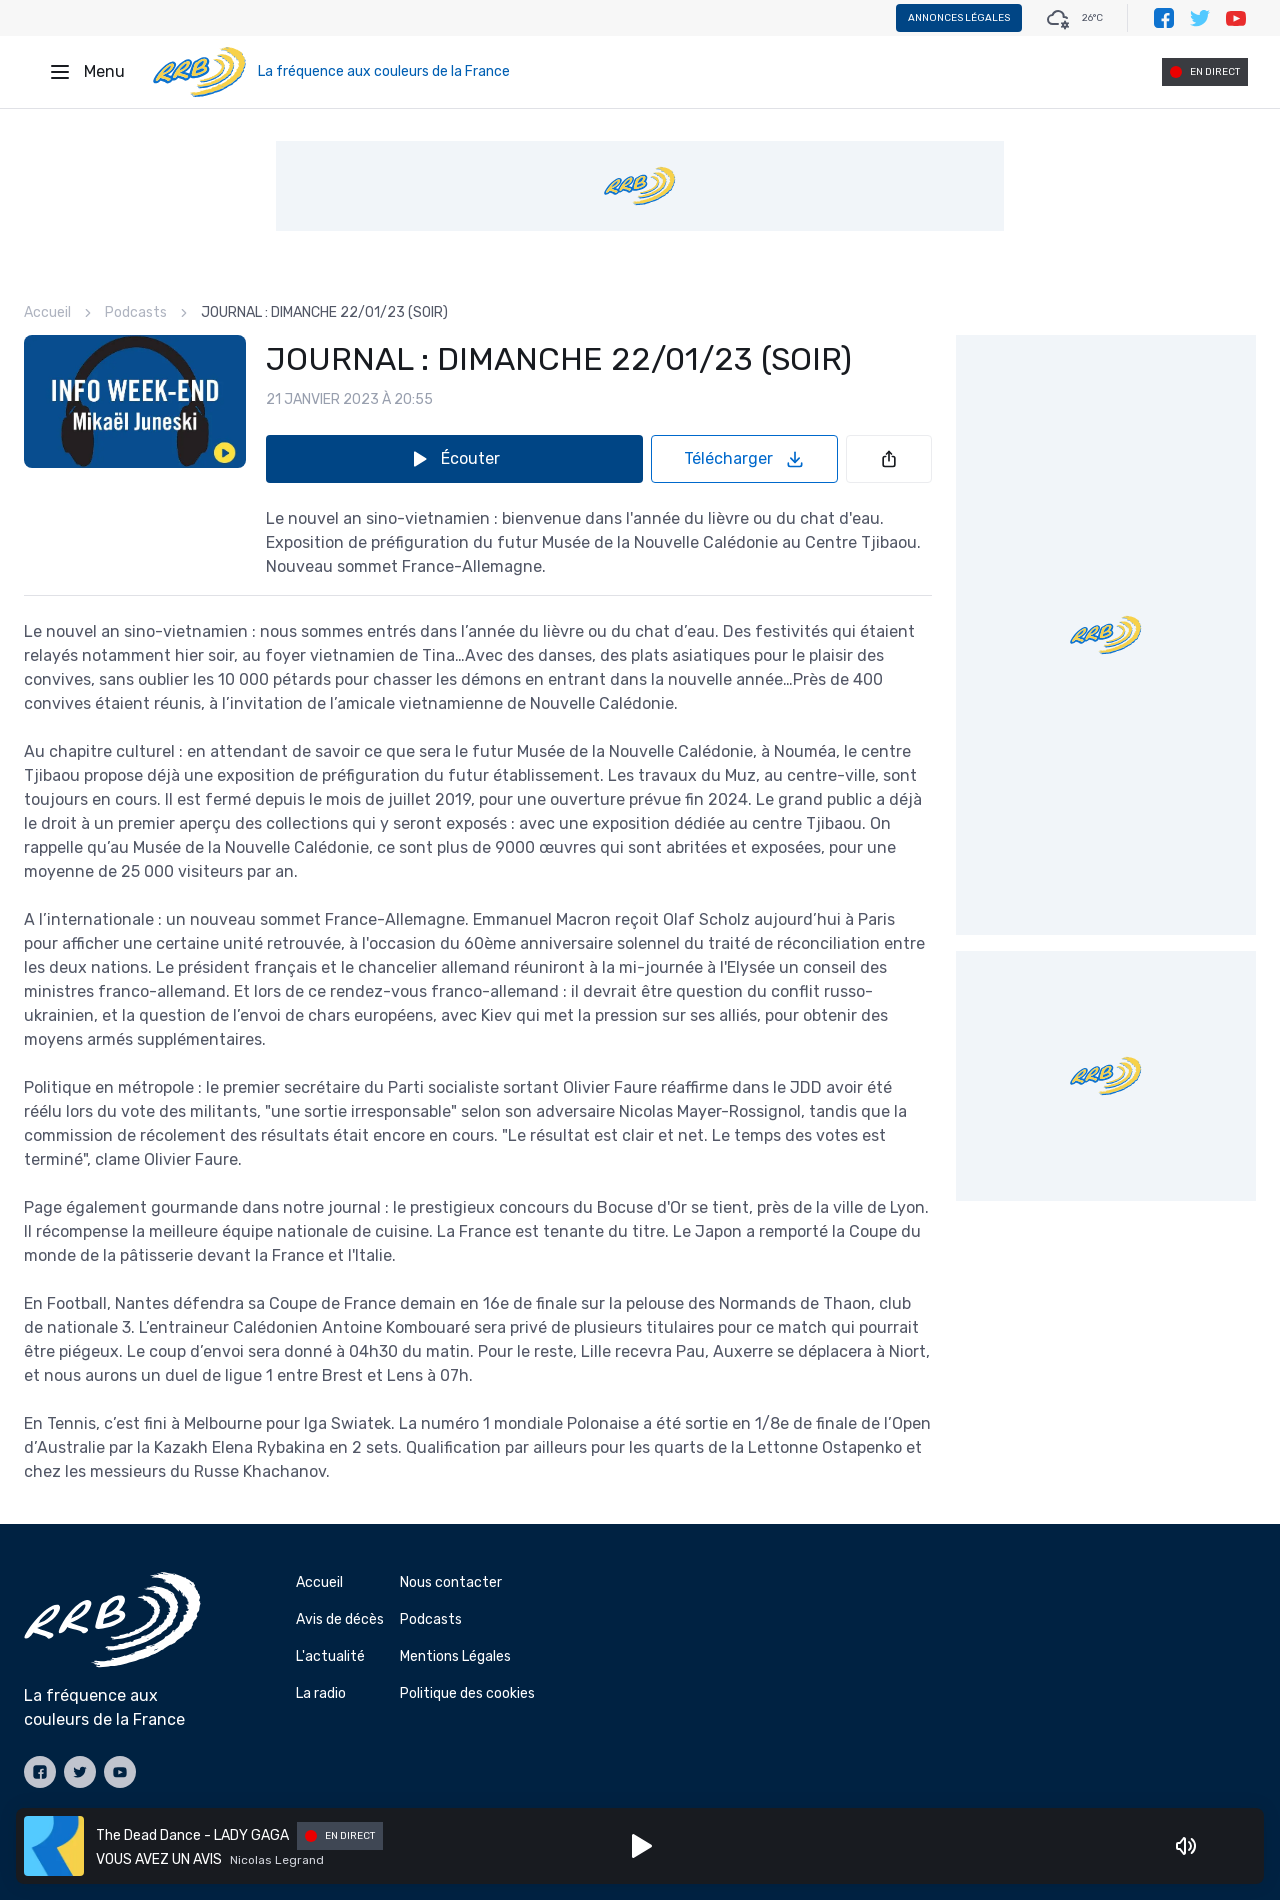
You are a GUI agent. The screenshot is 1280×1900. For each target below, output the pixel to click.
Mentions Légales (455, 1656)
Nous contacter (451, 1582)
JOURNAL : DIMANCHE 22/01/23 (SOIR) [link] (324, 312)
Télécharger (744, 459)
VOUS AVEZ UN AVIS (159, 1859)
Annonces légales (959, 18)
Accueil (47, 312)
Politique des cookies (467, 1693)
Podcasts (136, 312)
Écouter (454, 459)
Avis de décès (340, 1619)
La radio (321, 1693)
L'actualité (330, 1656)
